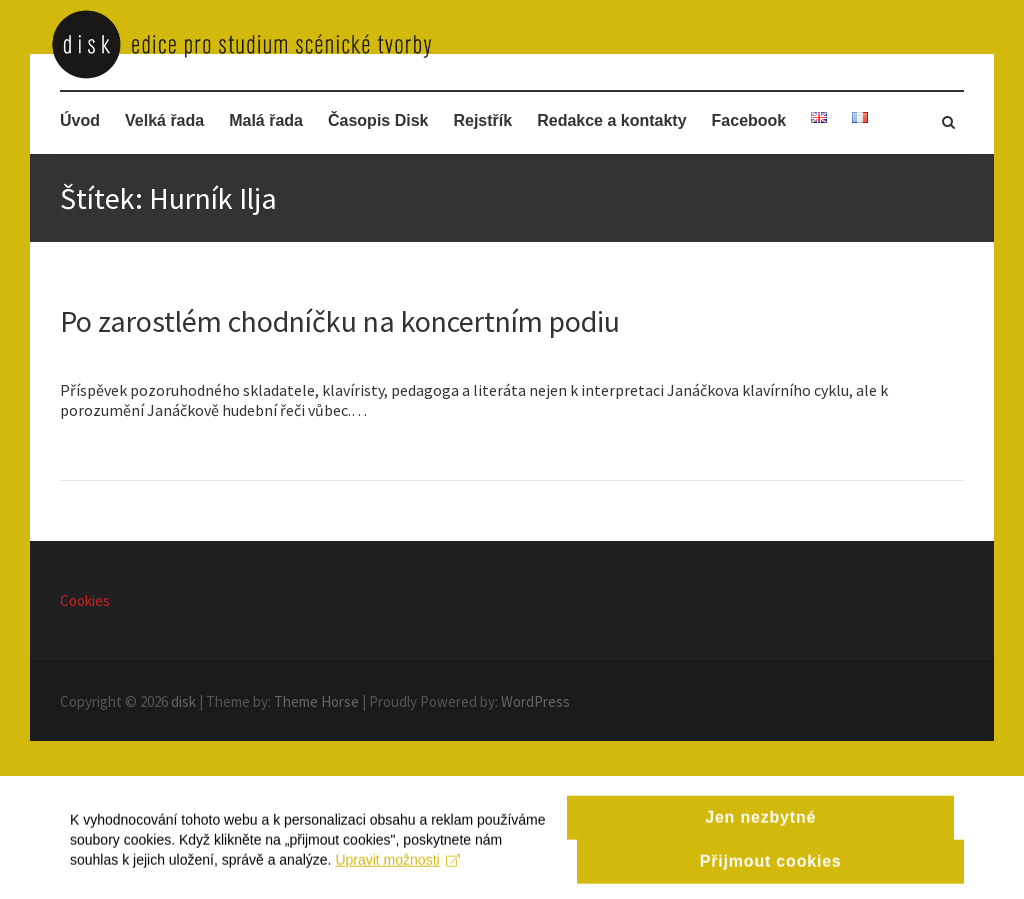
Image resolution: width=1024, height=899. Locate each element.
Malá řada (266, 120)
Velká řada (164, 120)
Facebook (749, 120)
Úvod (80, 120)
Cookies (85, 600)
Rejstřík (482, 120)
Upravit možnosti (397, 881)
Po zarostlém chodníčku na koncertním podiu (340, 321)
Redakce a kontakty (611, 120)
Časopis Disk (378, 120)
